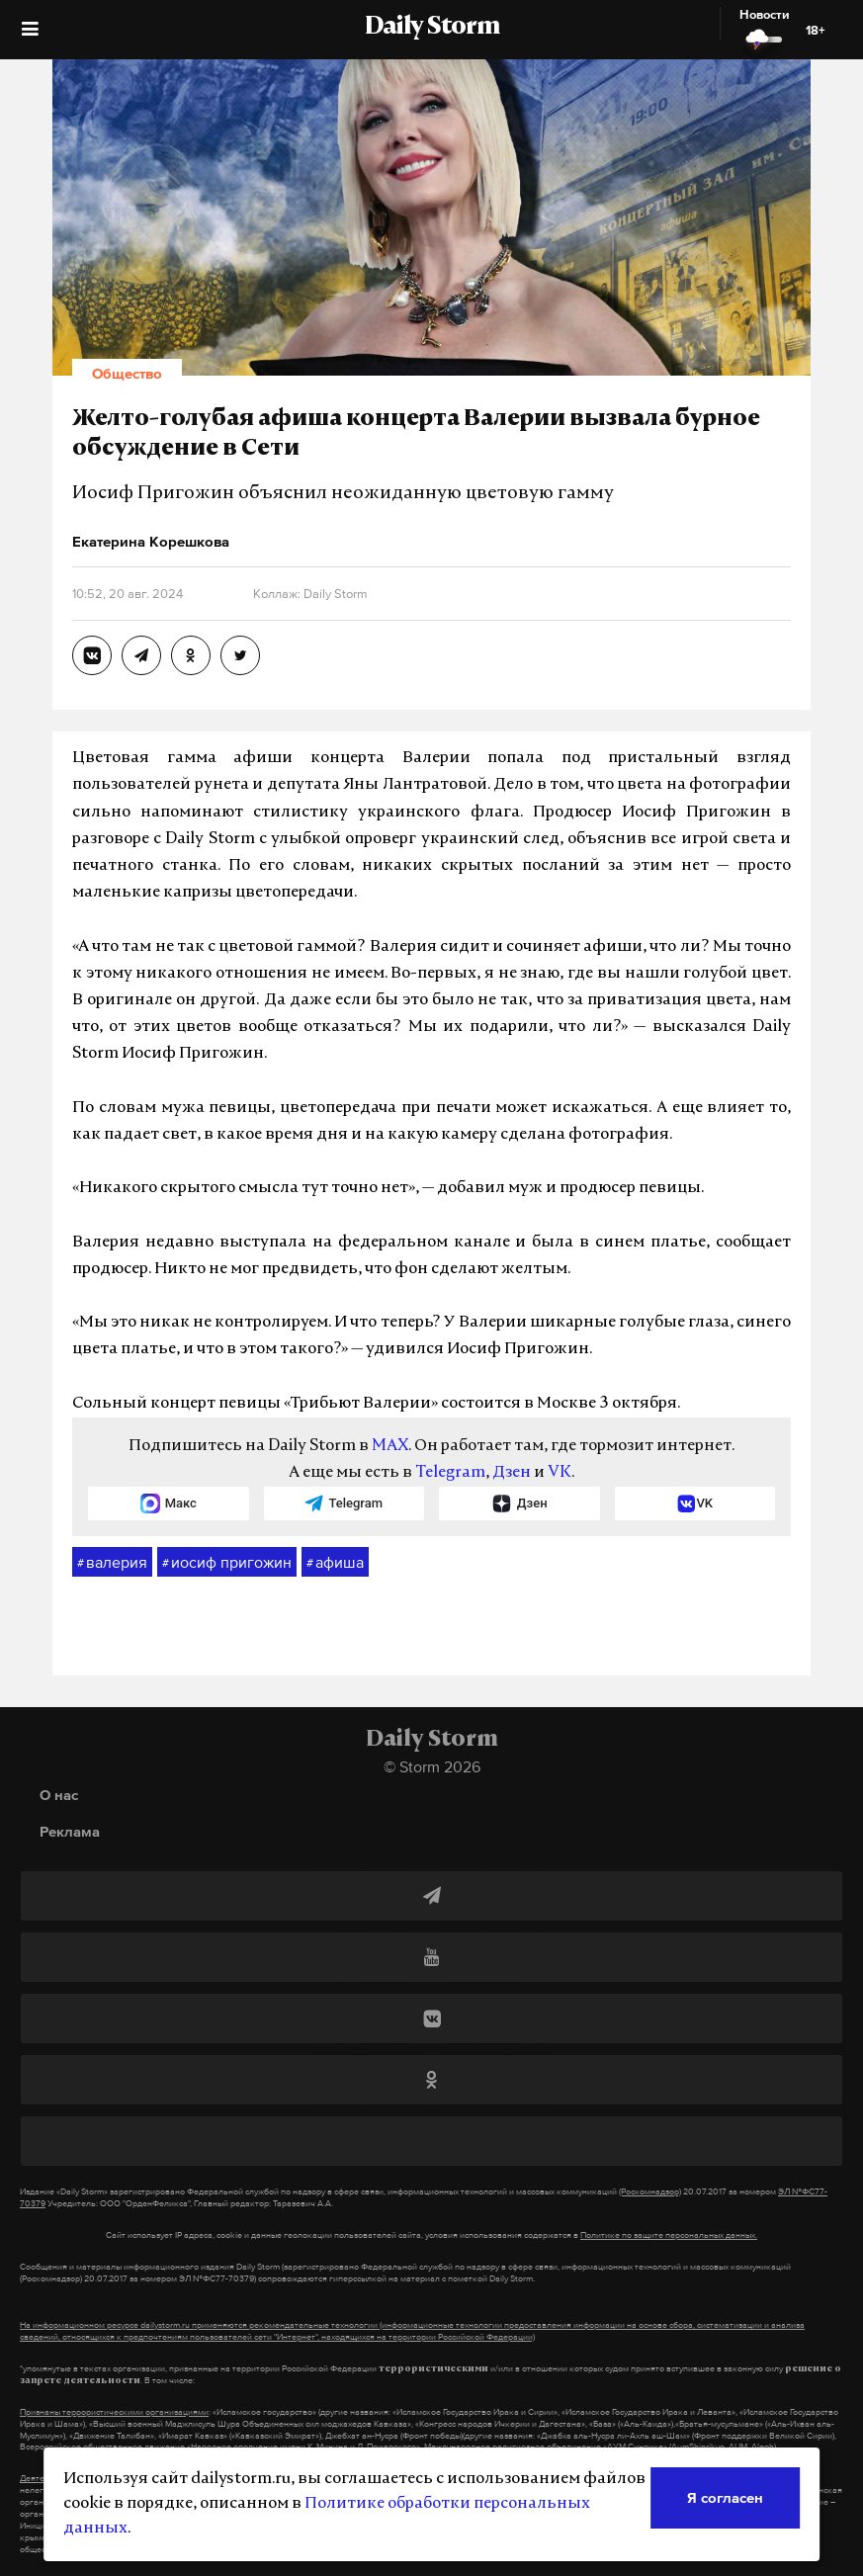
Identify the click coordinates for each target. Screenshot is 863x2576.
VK (559, 1473)
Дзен (511, 1473)
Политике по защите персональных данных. (668, 2235)
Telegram (450, 1473)
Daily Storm (432, 28)
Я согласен (725, 2497)
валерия (112, 1563)
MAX (390, 1446)
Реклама (70, 1831)
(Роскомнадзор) (650, 2191)
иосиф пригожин (227, 1563)
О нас (59, 1794)
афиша (335, 1563)
